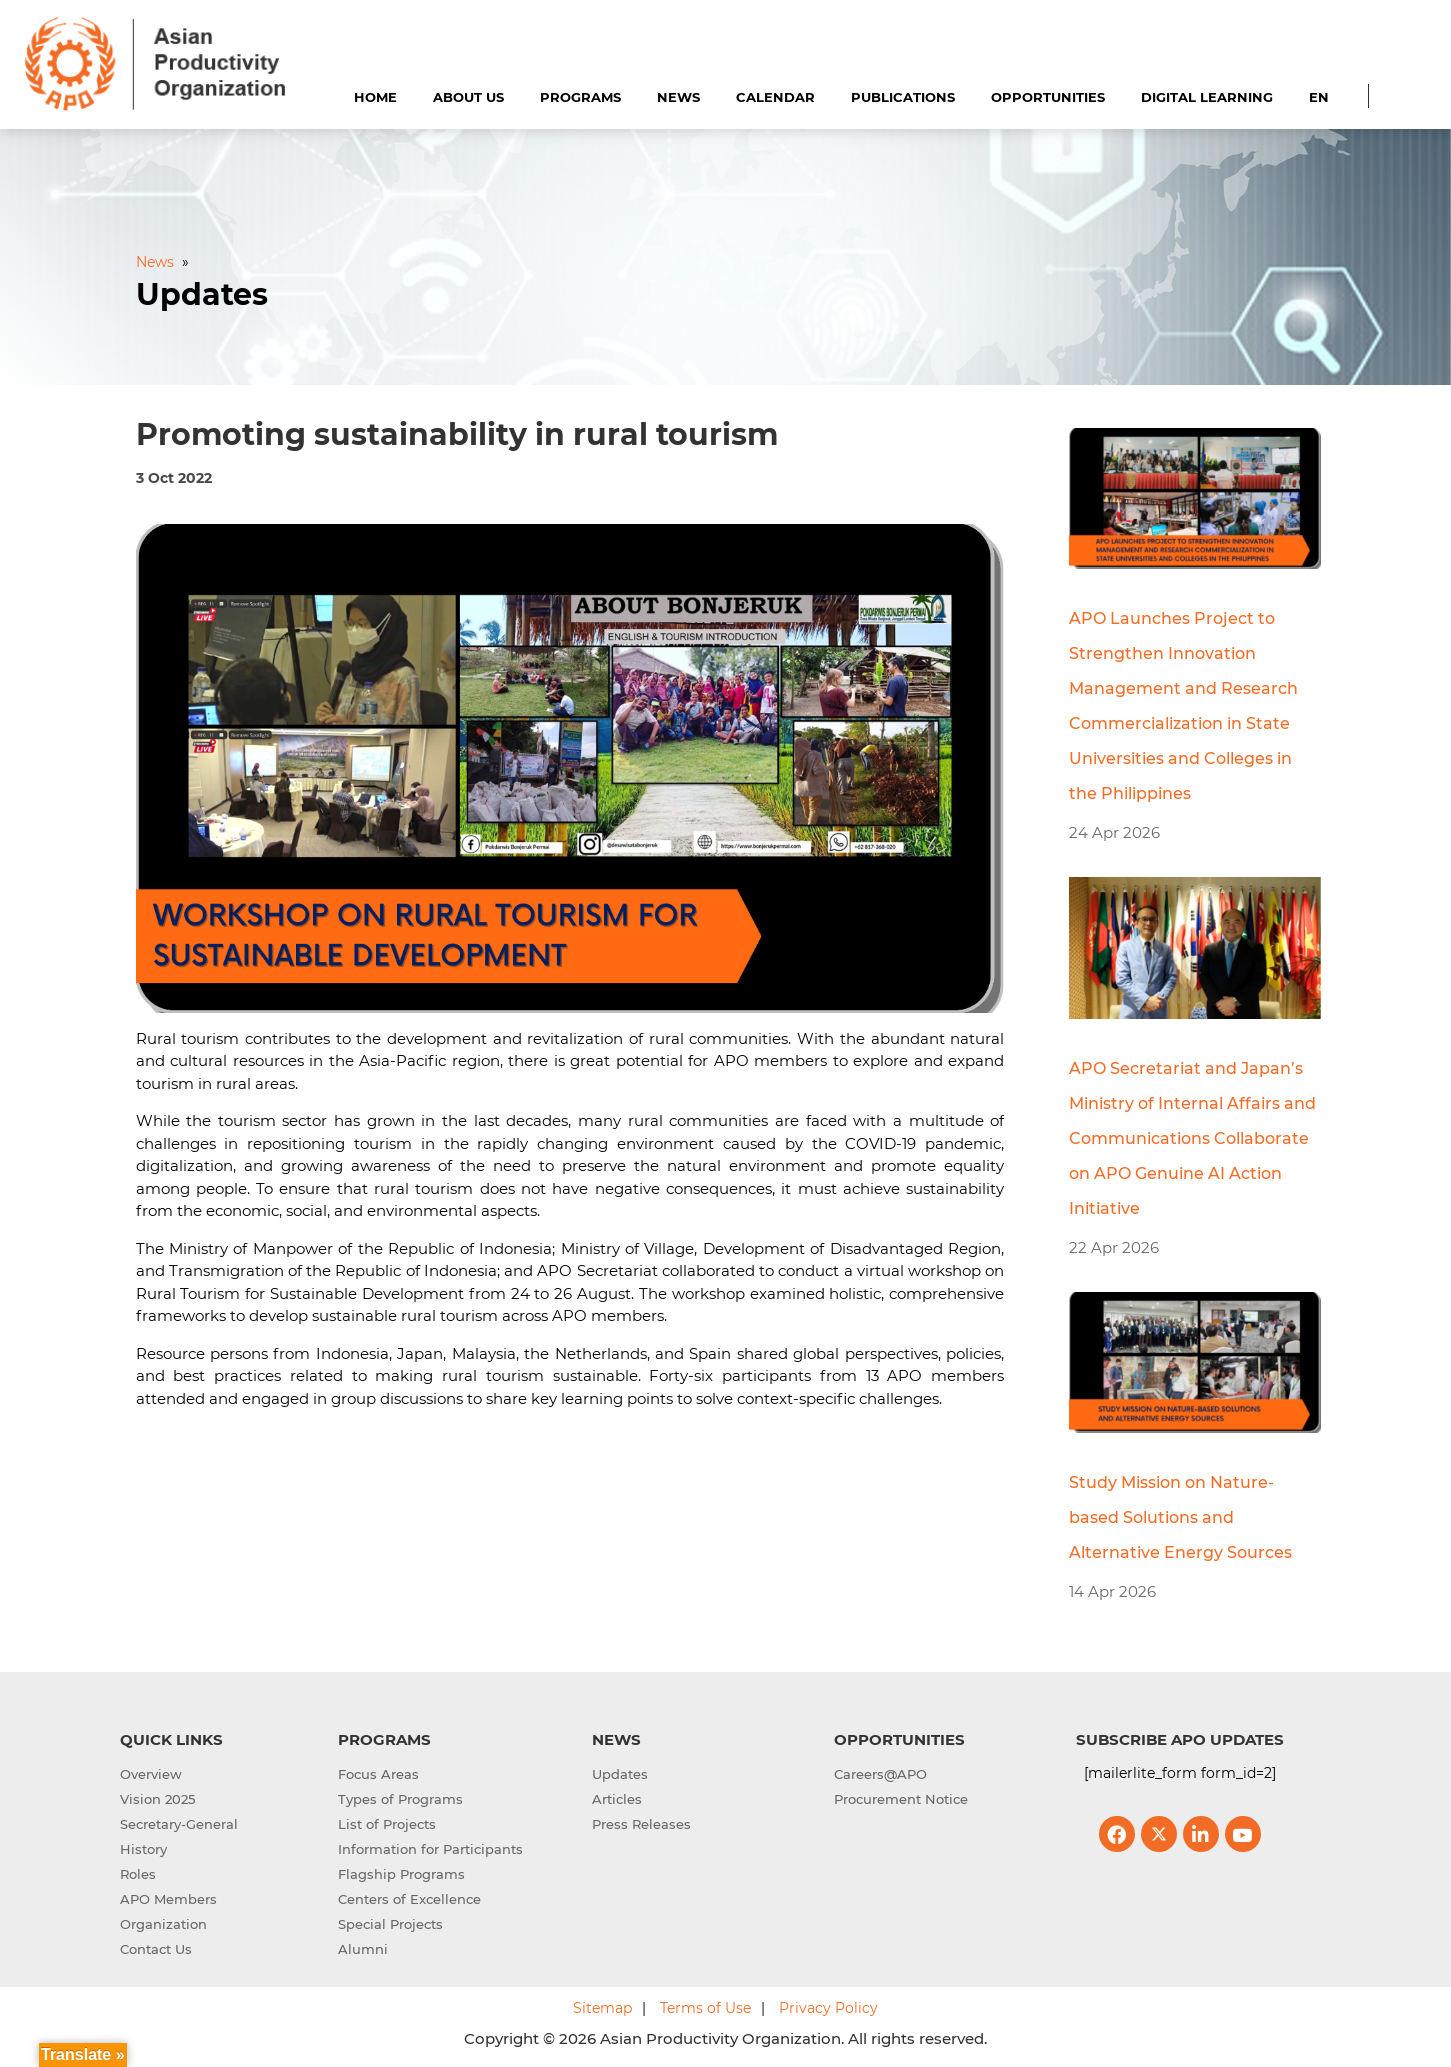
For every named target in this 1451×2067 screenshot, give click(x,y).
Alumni (363, 1949)
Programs (580, 97)
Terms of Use (705, 2008)
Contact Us (156, 1949)
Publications (903, 97)
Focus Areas (378, 1774)
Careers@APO (880, 1774)
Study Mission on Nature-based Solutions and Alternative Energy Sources (1180, 1517)
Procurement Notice (901, 1799)
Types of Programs (400, 1799)
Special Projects (390, 1924)
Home (375, 97)
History (143, 1849)
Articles (617, 1799)
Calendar (775, 97)
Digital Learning (1207, 97)
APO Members (168, 1899)
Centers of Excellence (409, 1899)
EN (1319, 97)
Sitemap (602, 2008)
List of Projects (387, 1824)
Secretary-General (179, 1824)
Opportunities (1048, 97)
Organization (163, 1924)
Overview (151, 1774)
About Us (468, 97)
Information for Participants (430, 1849)
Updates (620, 1774)
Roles (138, 1874)
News (678, 97)
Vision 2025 (157, 1799)
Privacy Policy (828, 2008)
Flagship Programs (401, 1874)
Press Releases (641, 1824)
